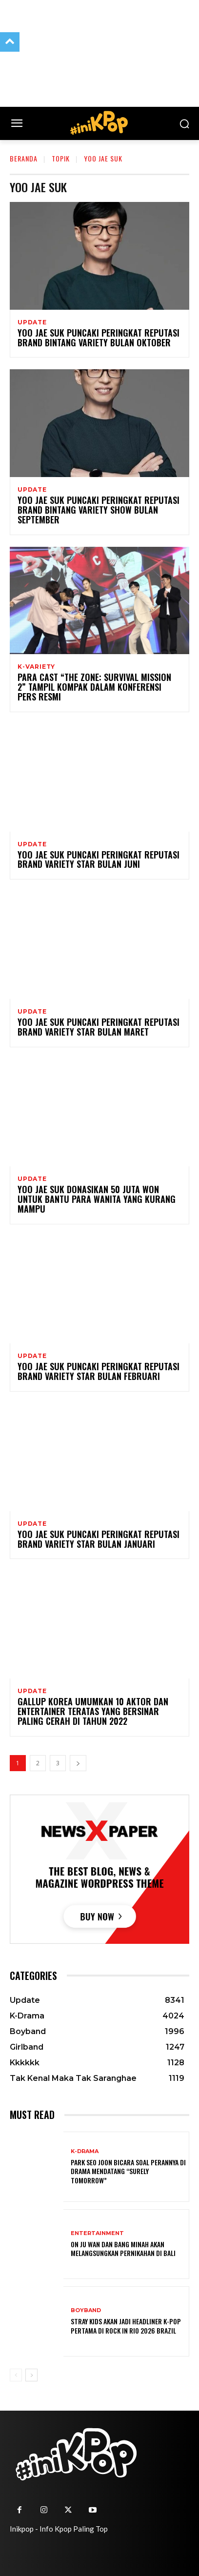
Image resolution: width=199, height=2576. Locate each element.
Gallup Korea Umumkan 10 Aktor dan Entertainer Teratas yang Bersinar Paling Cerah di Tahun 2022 (93, 1711)
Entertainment (97, 2233)
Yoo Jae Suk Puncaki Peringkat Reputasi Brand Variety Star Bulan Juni (98, 859)
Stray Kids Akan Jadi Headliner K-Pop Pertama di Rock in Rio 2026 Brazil (126, 2325)
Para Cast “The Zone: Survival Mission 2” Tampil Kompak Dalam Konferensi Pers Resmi (94, 687)
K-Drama (85, 2151)
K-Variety (36, 667)
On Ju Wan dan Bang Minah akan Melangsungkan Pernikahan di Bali (123, 2248)
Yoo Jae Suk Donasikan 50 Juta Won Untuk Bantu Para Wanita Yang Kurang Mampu (97, 1199)
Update (32, 322)
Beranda (24, 158)
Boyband (86, 2310)
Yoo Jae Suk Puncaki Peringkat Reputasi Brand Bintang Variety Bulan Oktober (98, 337)
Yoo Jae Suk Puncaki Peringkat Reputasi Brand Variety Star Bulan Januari (98, 1539)
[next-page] (78, 1763)
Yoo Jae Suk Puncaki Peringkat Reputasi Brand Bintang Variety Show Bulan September (98, 510)
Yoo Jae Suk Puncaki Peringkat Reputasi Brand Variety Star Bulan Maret (98, 1027)
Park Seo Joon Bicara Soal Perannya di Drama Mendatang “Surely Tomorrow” (128, 2171)
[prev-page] (16, 2375)
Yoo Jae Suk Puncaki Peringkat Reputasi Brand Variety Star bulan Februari (98, 1371)
